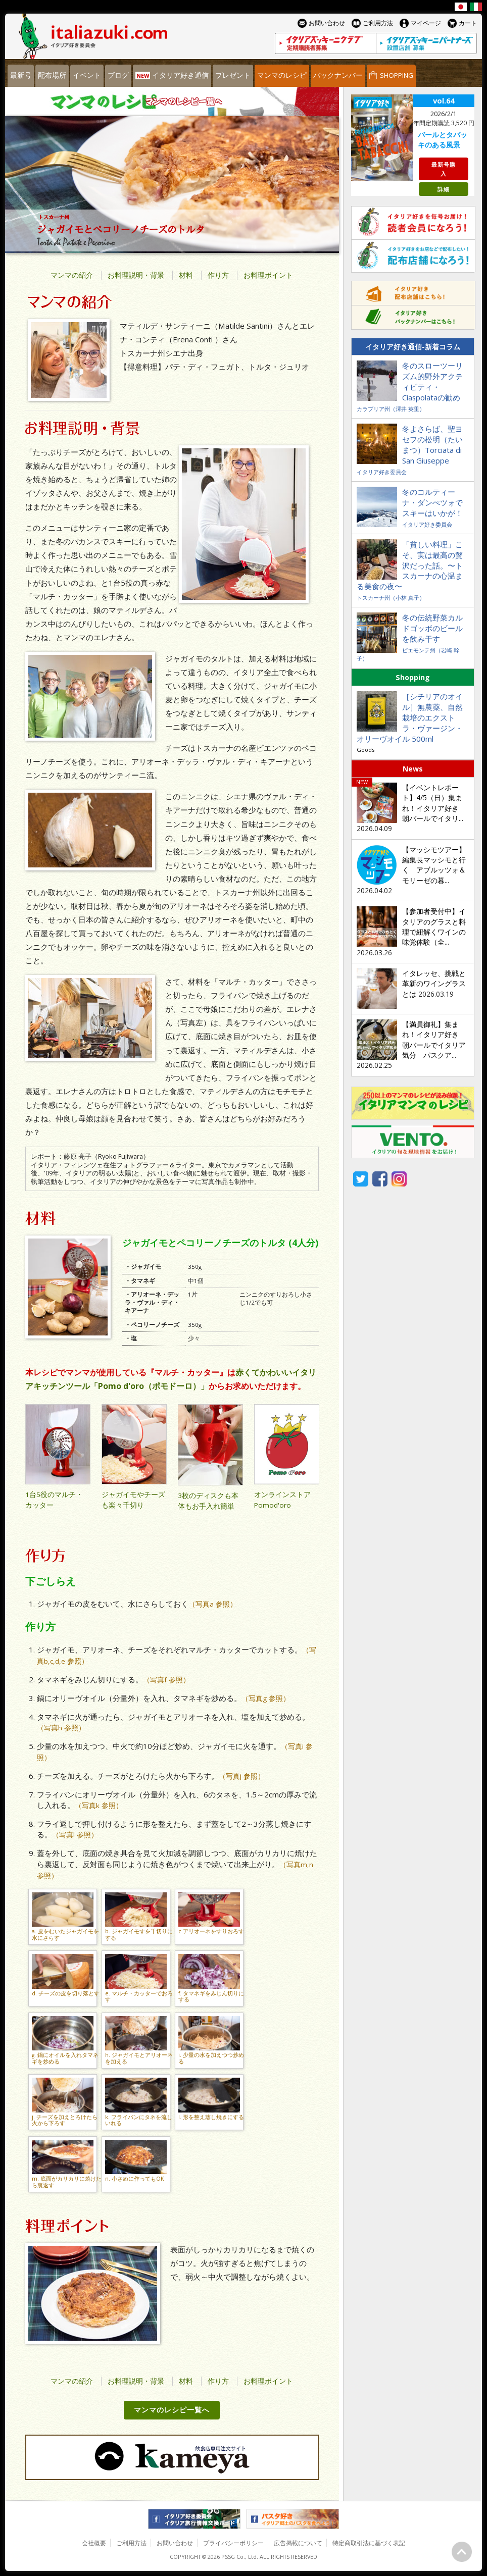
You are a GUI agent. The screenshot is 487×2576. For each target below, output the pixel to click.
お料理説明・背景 (136, 275)
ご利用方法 (131, 2543)
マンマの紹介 (72, 275)
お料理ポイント (268, 275)
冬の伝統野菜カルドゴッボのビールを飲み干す (432, 628)
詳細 (443, 189)
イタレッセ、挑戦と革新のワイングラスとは (434, 984)
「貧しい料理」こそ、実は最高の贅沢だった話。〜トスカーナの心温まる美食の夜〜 (410, 565)
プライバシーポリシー (233, 2543)
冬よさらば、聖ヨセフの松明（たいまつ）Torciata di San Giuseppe (432, 445)
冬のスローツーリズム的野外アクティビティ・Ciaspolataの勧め (432, 381)
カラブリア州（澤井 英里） (391, 409)
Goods (365, 749)
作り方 (218, 275)
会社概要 (94, 2543)
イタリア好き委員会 (382, 472)
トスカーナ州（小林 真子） (391, 597)
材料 (186, 275)
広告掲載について (298, 2543)
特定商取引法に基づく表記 (368, 2543)
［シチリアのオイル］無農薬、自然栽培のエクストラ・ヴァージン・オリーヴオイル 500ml (410, 717)
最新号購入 (443, 169)
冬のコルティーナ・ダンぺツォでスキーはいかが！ (432, 502)
